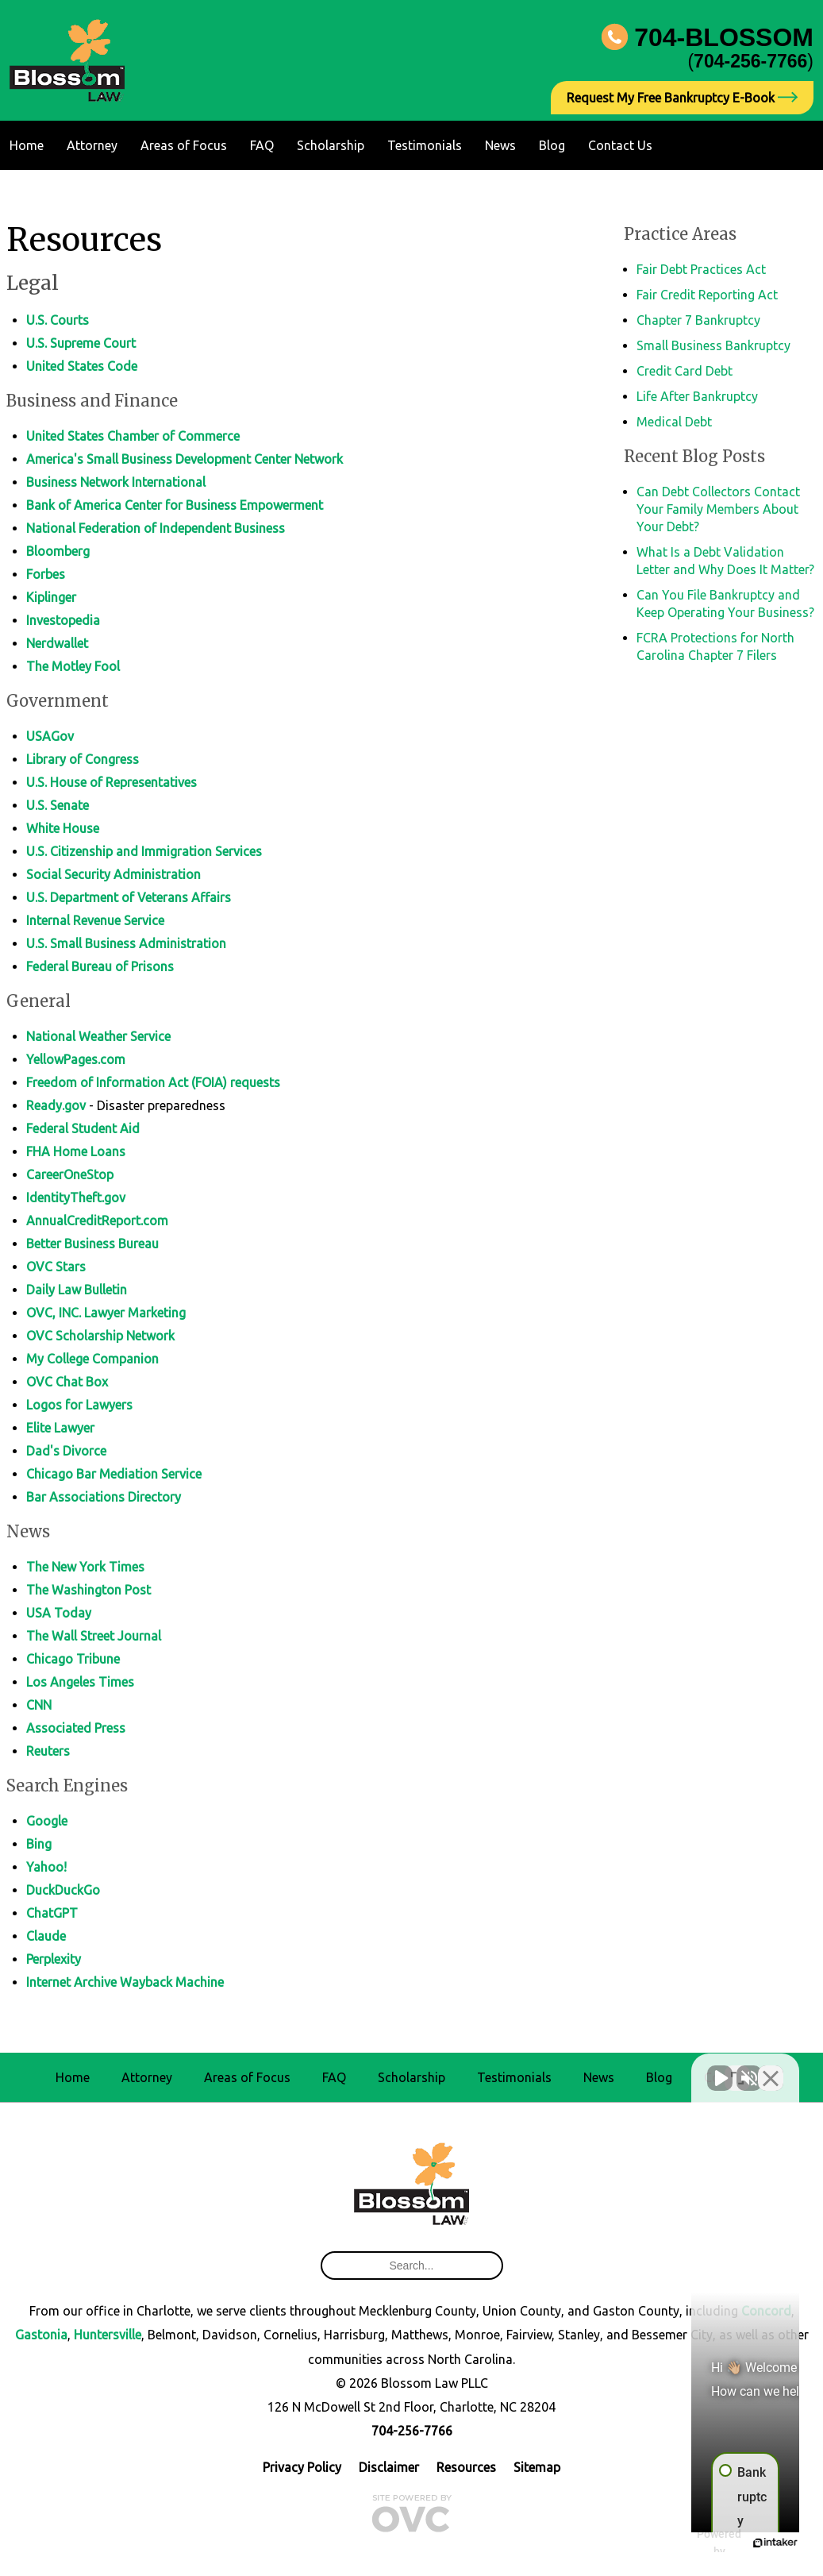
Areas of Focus (183, 145)
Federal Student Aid (83, 1128)
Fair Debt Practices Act (701, 269)
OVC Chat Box (67, 1382)
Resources (466, 2467)
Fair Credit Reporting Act (707, 294)
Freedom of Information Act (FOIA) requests (153, 1082)
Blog (552, 145)
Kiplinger (51, 597)
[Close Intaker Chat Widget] (770, 2068)
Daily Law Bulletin (76, 1289)
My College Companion (92, 1359)
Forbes (45, 574)
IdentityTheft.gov (75, 1197)
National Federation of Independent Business (155, 528)
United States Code (81, 366)
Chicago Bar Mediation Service (114, 1474)
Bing (39, 1844)
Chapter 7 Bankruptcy (698, 320)
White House (62, 828)
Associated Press (75, 1728)
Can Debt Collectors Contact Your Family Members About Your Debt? (718, 509)
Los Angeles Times (80, 1682)
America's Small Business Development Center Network (184, 459)
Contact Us (620, 145)
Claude (46, 1936)
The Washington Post (88, 1590)
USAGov (50, 736)
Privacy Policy (302, 2467)
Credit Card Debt (684, 371)
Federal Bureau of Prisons (100, 966)
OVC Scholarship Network (100, 1335)
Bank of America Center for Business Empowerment (174, 505)
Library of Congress (82, 759)
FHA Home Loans (75, 1151)
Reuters (48, 1751)
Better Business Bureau (92, 1243)
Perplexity (53, 1959)
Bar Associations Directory (103, 1497)
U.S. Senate (57, 805)
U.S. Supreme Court (81, 343)
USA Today (58, 1613)
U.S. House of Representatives (111, 782)
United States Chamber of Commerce (133, 436)
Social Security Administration (113, 874)
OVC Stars (56, 1266)
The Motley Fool (73, 666)
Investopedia (63, 620)
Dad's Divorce (66, 1451)
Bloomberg (58, 551)
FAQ (262, 145)
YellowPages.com (75, 1059)
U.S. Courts (57, 320)
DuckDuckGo (63, 1890)
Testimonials (424, 145)
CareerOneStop (69, 1174)
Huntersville (107, 2334)
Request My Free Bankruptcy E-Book (682, 98)
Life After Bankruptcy (697, 396)
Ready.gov (56, 1105)
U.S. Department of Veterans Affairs (128, 897)
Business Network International (116, 482)
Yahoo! (46, 1867)
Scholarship (330, 145)
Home (27, 145)
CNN (39, 1705)
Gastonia (41, 2334)
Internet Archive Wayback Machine (125, 1982)
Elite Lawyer (60, 1428)
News (500, 145)
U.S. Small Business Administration (126, 943)
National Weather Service (98, 1036)
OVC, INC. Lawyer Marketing (106, 1312)
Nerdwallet (57, 643)
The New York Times (85, 1567)
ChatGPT (52, 1913)
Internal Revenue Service (95, 920)
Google (46, 1821)
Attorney (92, 145)
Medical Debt (674, 422)
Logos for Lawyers (79, 1405)
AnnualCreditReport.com (97, 1220)
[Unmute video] (542, 2068)
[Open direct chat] (737, 2068)
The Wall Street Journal (93, 1636)
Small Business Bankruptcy (713, 345)
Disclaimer (389, 2467)
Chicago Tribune (73, 1659)
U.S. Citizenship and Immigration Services (144, 851)
